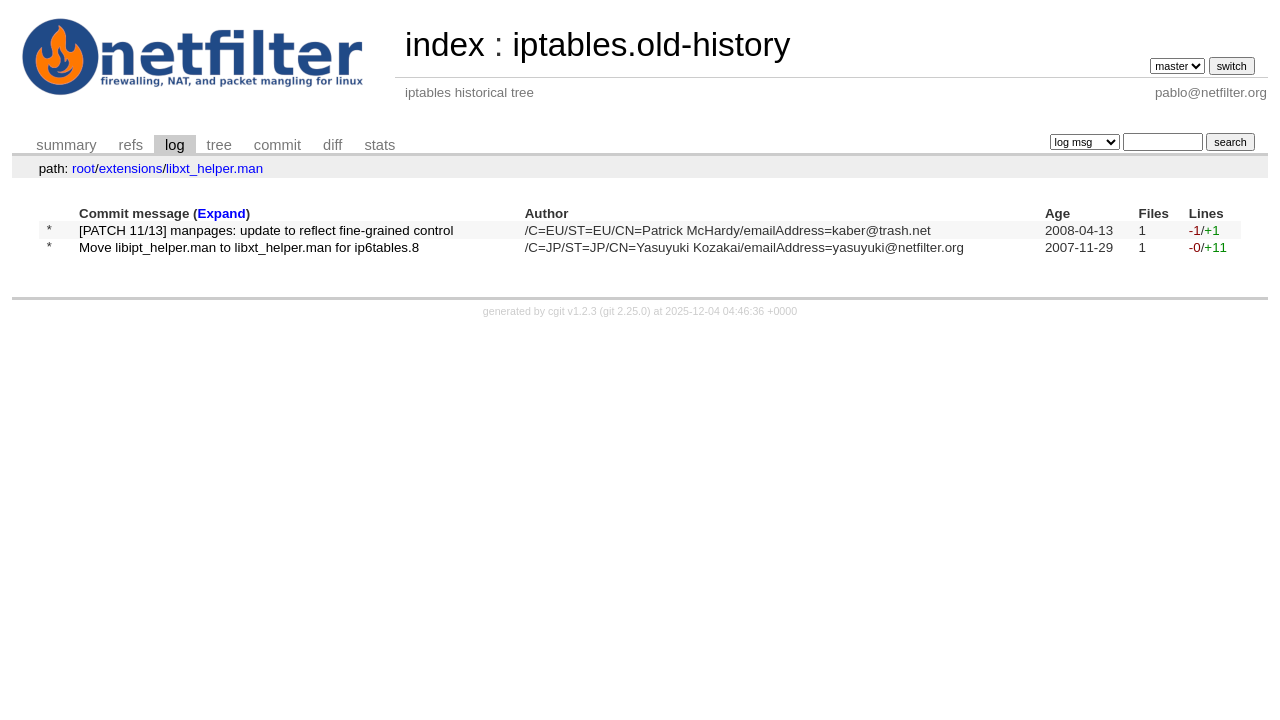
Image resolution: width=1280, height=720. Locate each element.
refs (131, 145)
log (175, 145)
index (445, 44)
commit (277, 145)
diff (332, 145)
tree (219, 145)
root (83, 168)
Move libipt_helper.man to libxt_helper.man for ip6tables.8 (249, 252)
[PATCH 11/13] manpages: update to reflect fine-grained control (266, 231)
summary (66, 145)
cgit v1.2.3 (572, 317)
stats (379, 145)
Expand (222, 213)
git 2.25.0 (625, 317)
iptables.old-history (651, 44)
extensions (131, 168)
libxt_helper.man (214, 168)
